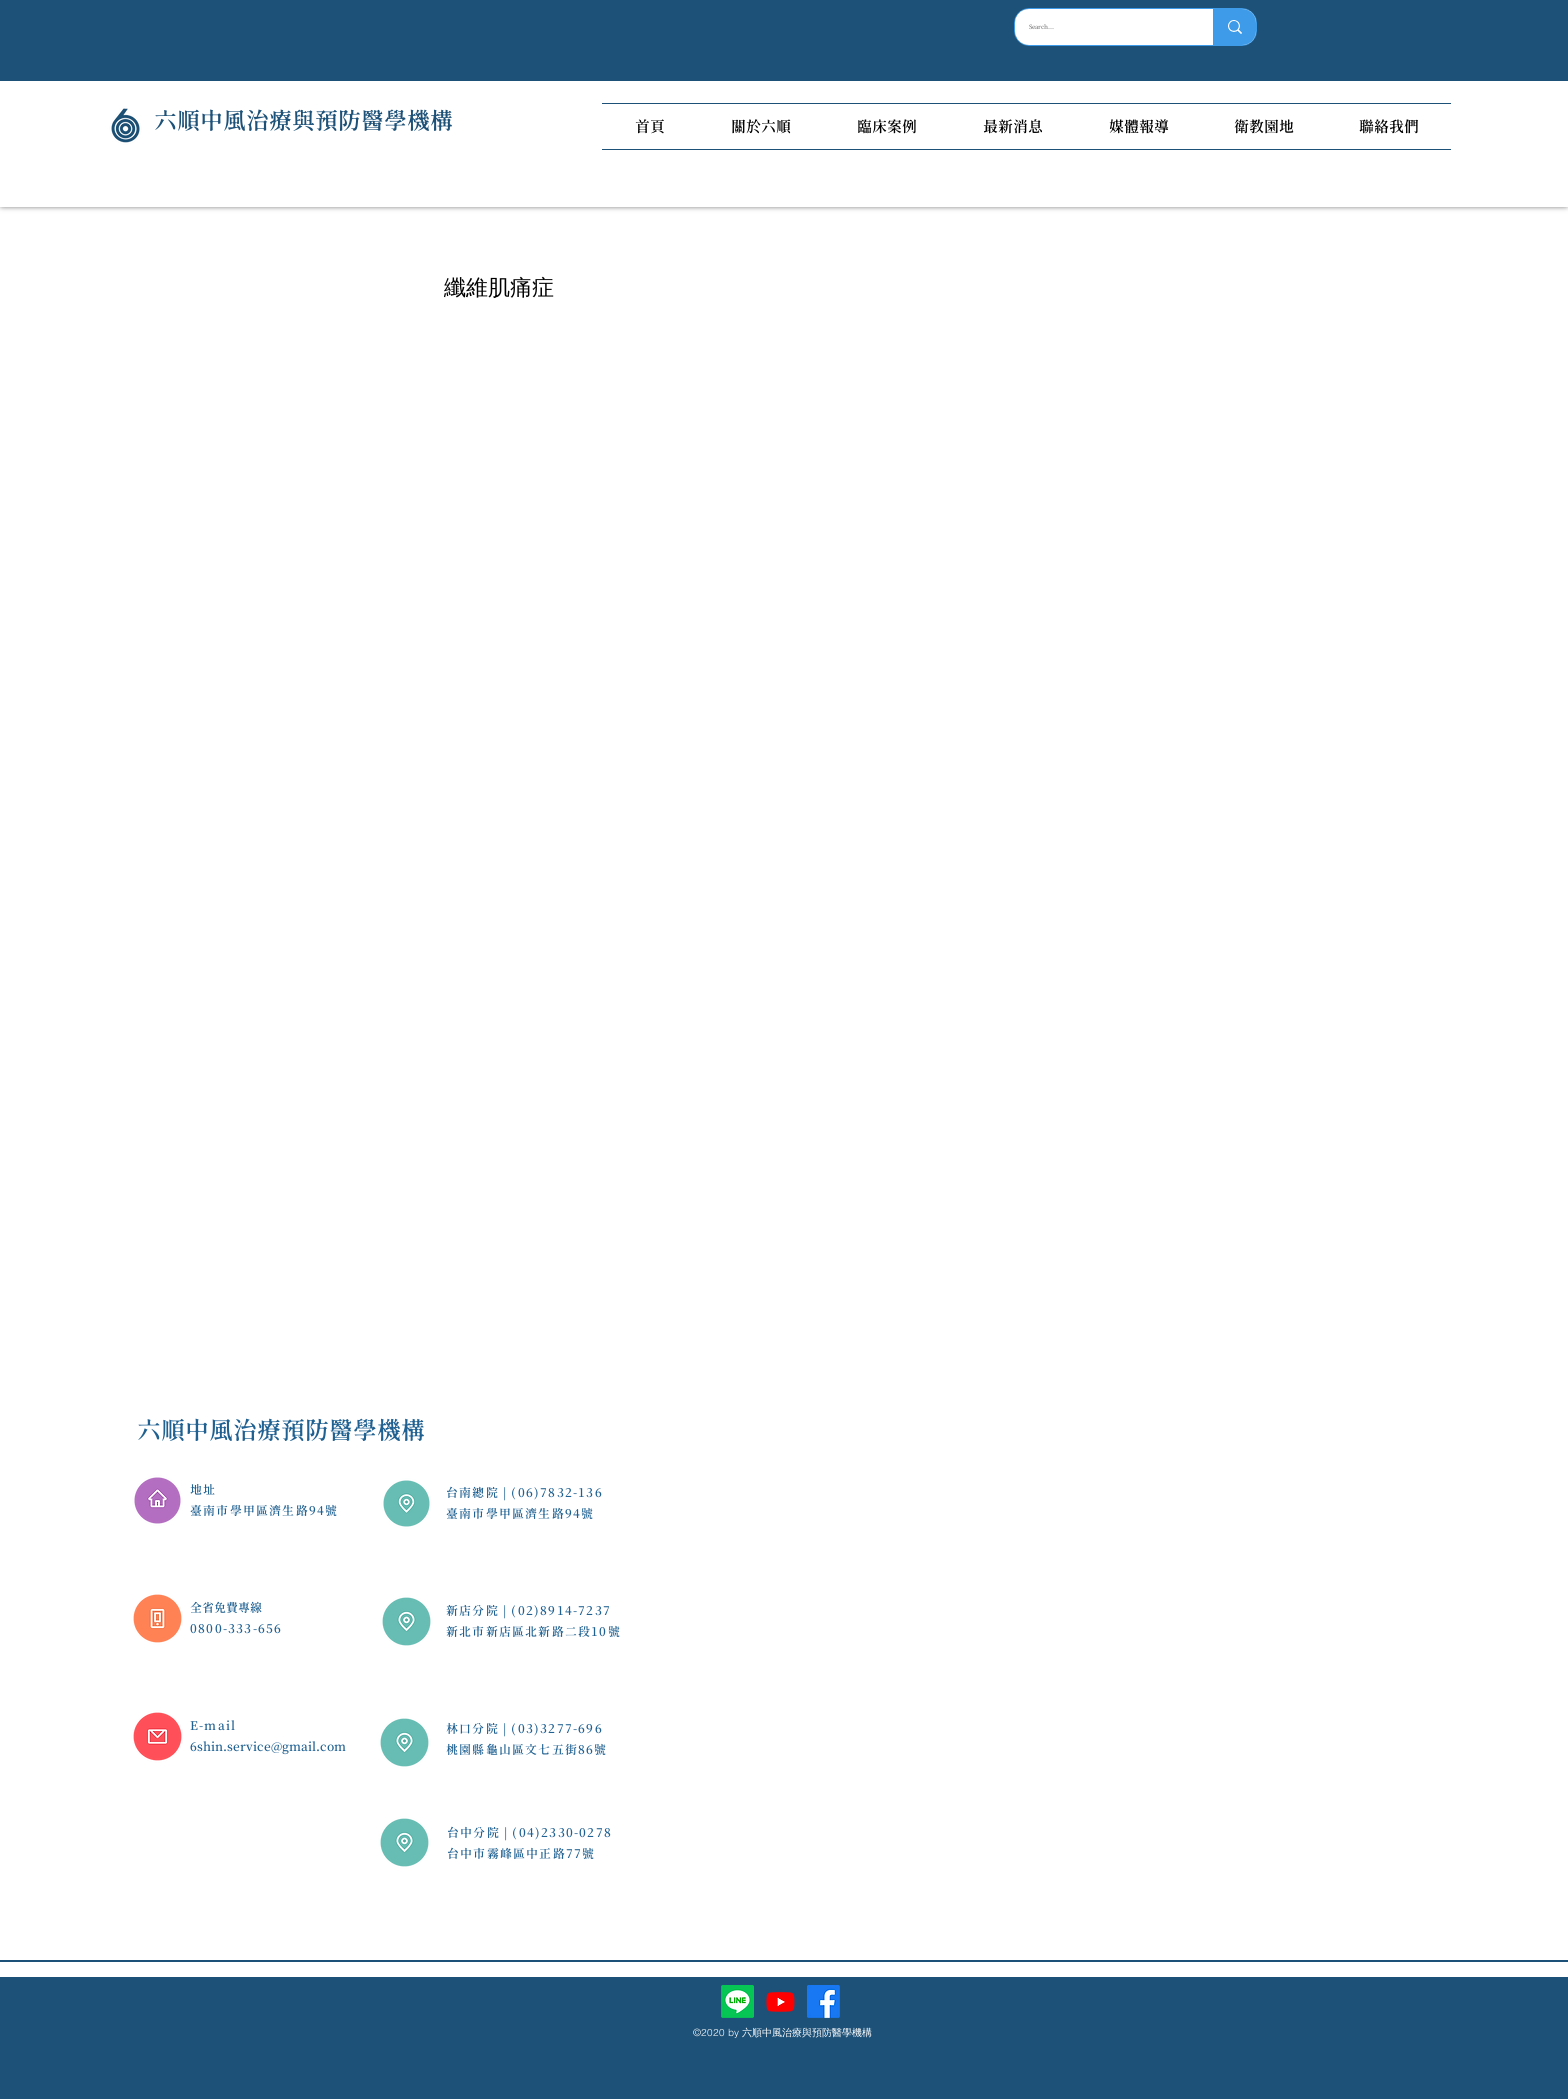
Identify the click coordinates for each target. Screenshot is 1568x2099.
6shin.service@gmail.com (268, 1746)
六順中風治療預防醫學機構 (281, 1430)
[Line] (737, 2001)
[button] (761, 126)
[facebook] (823, 2001)
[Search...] (1100, 27)
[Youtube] (780, 2001)
